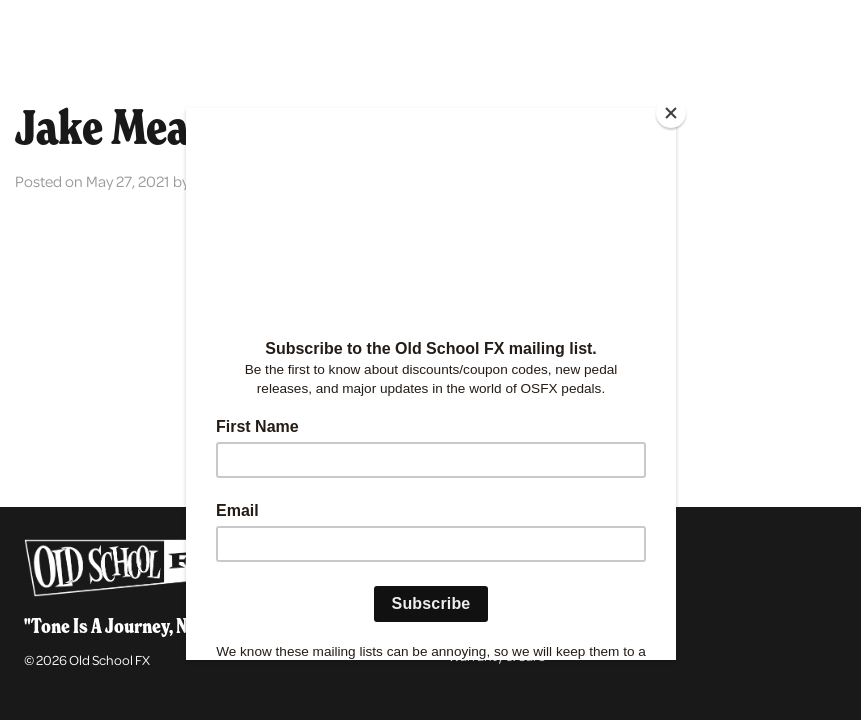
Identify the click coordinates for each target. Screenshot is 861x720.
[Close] (671, 113)
